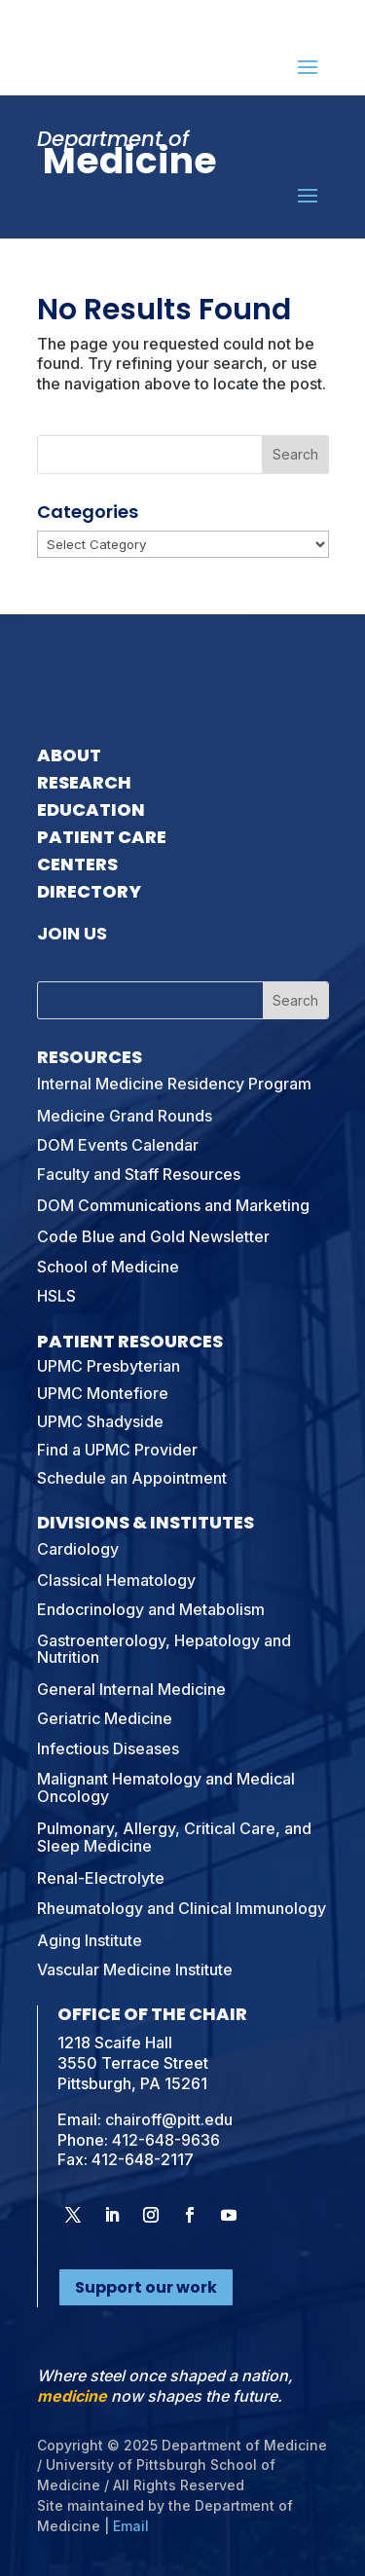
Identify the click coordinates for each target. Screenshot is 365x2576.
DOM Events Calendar (118, 1145)
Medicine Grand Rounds (124, 1115)
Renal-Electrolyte (100, 1878)
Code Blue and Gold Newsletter (153, 1236)
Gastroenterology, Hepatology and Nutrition (164, 1649)
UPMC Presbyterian (108, 1366)
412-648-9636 (166, 2140)
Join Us (72, 933)
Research (84, 782)
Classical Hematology (116, 1580)
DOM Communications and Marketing (173, 1205)
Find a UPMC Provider (117, 1449)
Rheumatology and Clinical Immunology (181, 1908)
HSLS (56, 1296)
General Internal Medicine (131, 1689)
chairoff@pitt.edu (169, 2119)
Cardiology (78, 1549)
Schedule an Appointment (132, 1478)
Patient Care (101, 837)
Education (91, 809)
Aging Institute (89, 1940)
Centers (77, 864)
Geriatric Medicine (104, 1718)
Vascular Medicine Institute (135, 1969)
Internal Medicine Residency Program (174, 1083)
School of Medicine (108, 1266)
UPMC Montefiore (102, 1393)
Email (131, 2526)
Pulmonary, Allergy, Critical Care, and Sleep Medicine (174, 1837)
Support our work (146, 2287)
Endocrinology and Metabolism (151, 1609)
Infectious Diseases (108, 1748)
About (69, 755)
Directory (89, 891)
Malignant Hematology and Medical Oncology (166, 1787)
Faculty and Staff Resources (138, 1174)
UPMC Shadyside (100, 1421)
